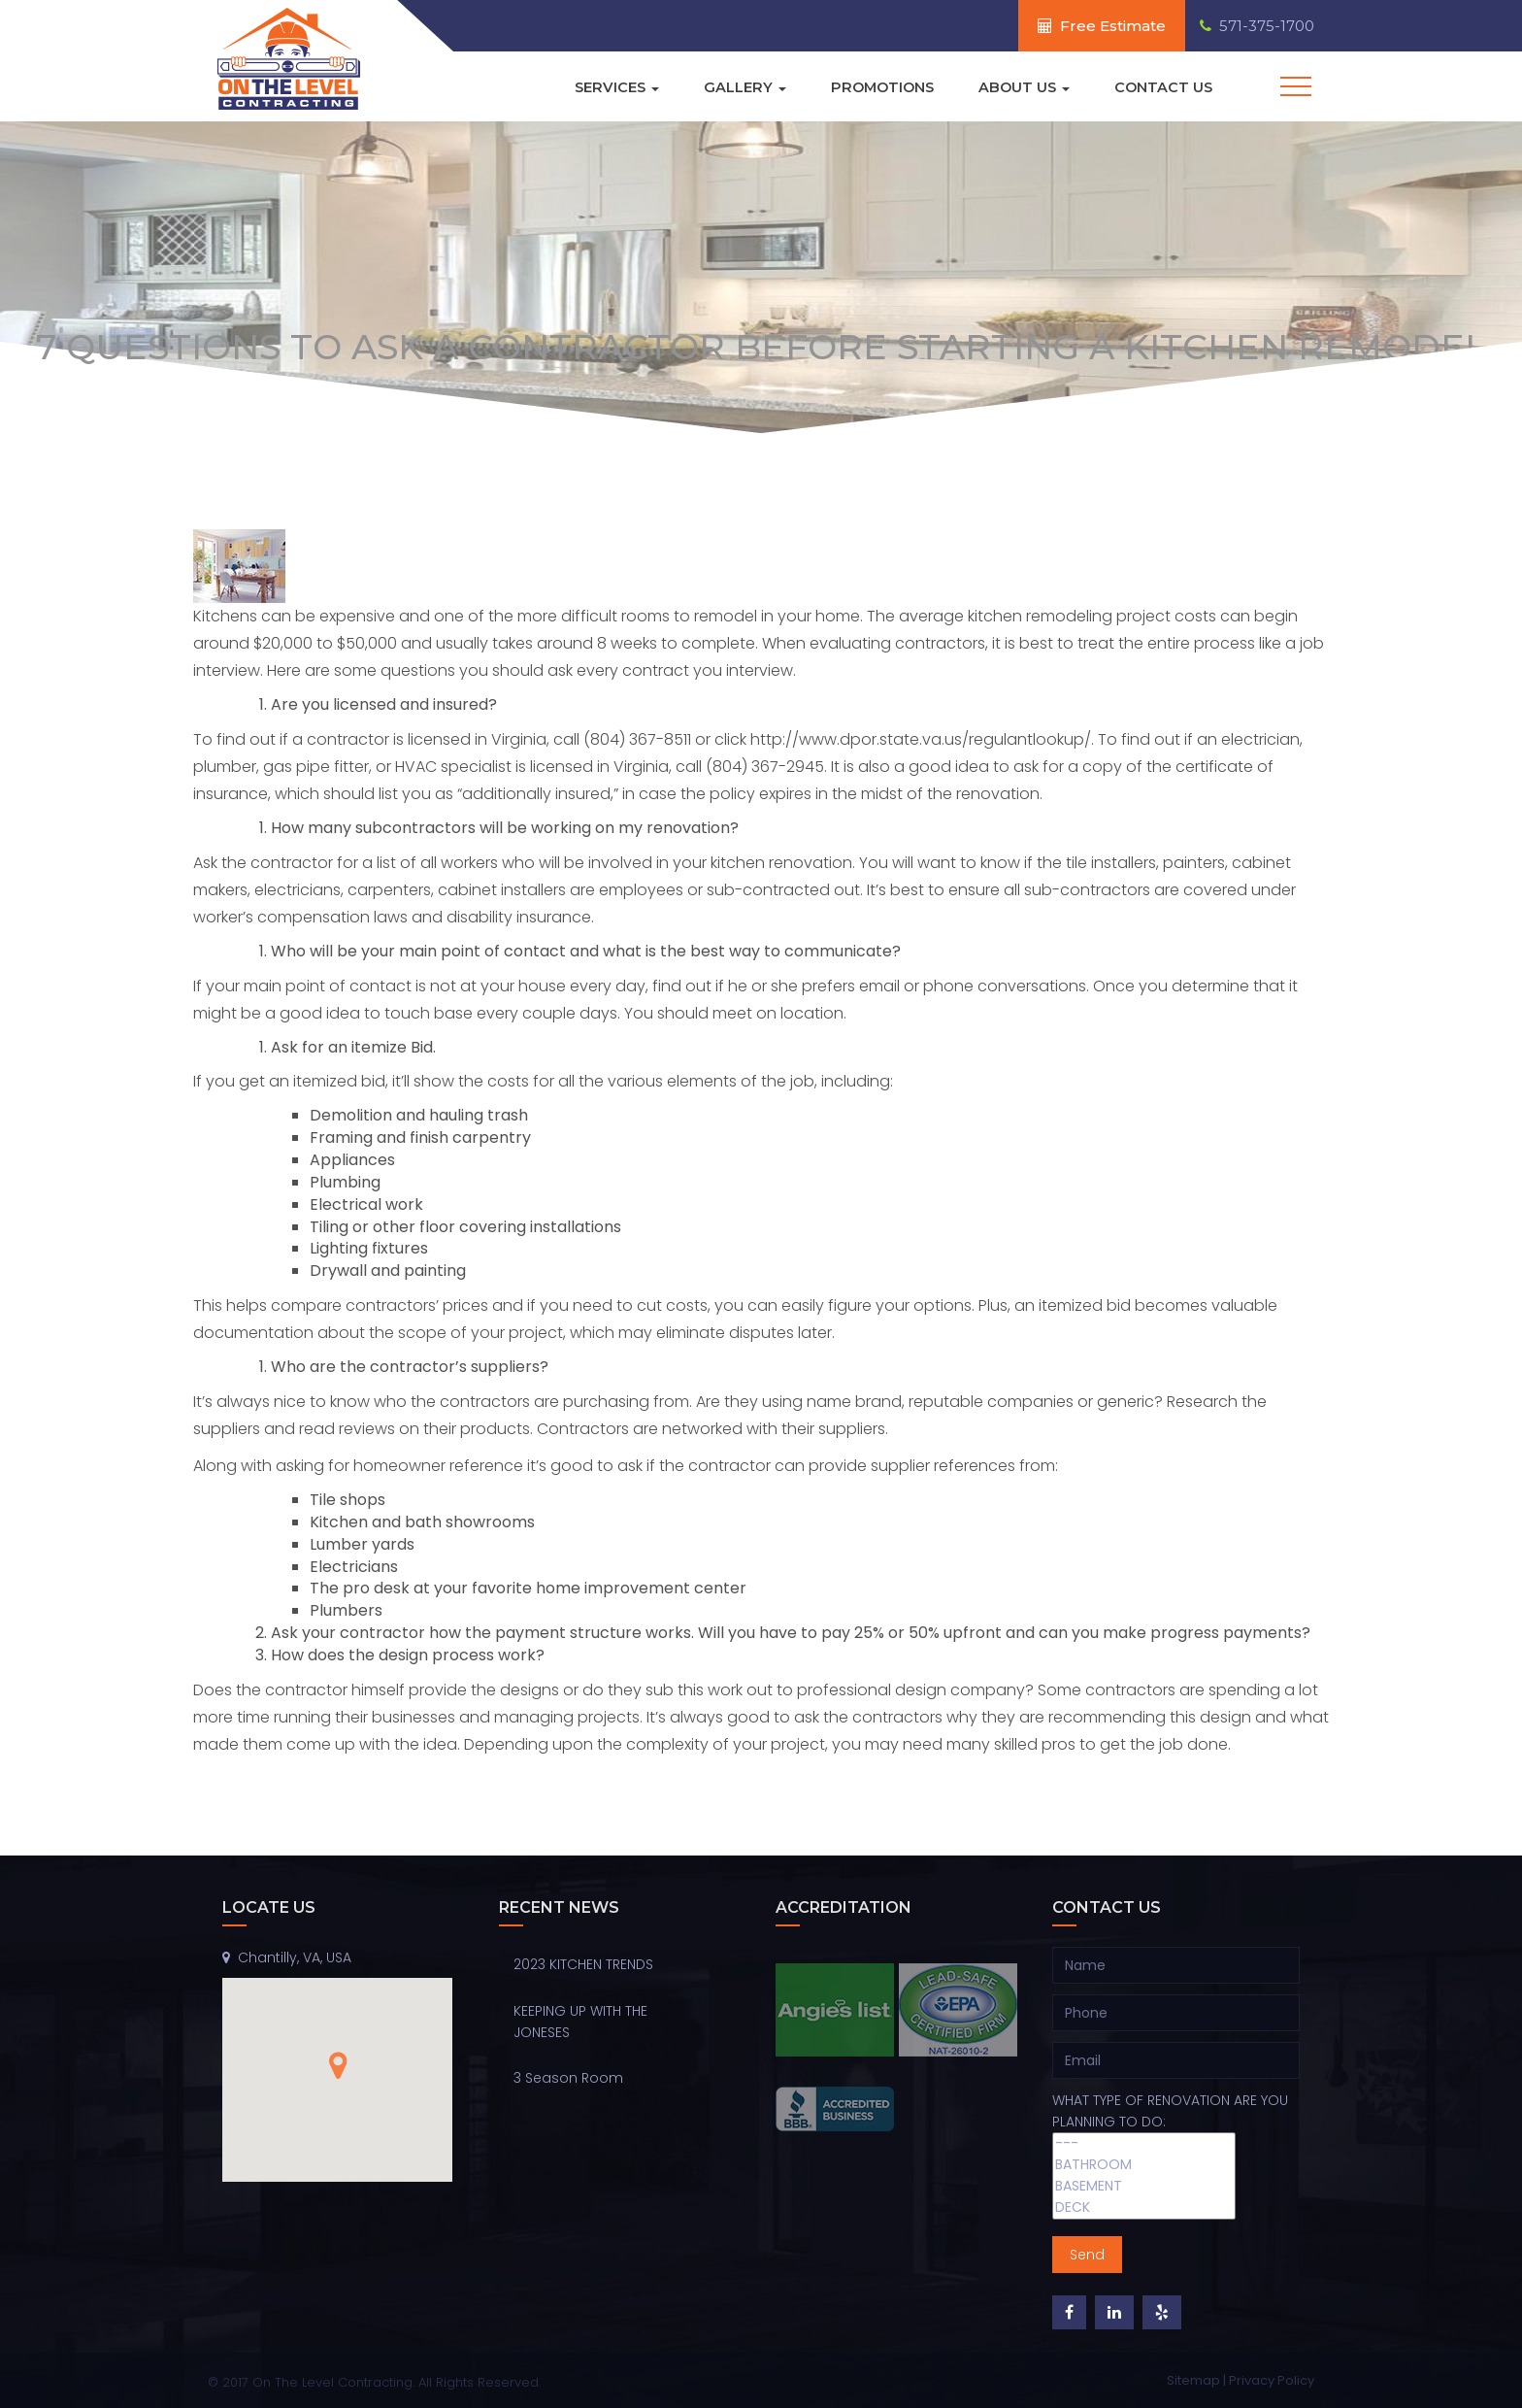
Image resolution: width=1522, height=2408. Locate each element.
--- (1144, 2144)
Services (608, 87)
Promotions (877, 87)
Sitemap (1195, 2380)
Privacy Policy (1271, 2380)
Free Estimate (1102, 26)
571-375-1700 (1257, 26)
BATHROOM (1144, 2165)
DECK (1144, 2208)
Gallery (737, 87)
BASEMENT (1144, 2186)
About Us (1022, 87)
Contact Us (1162, 87)
